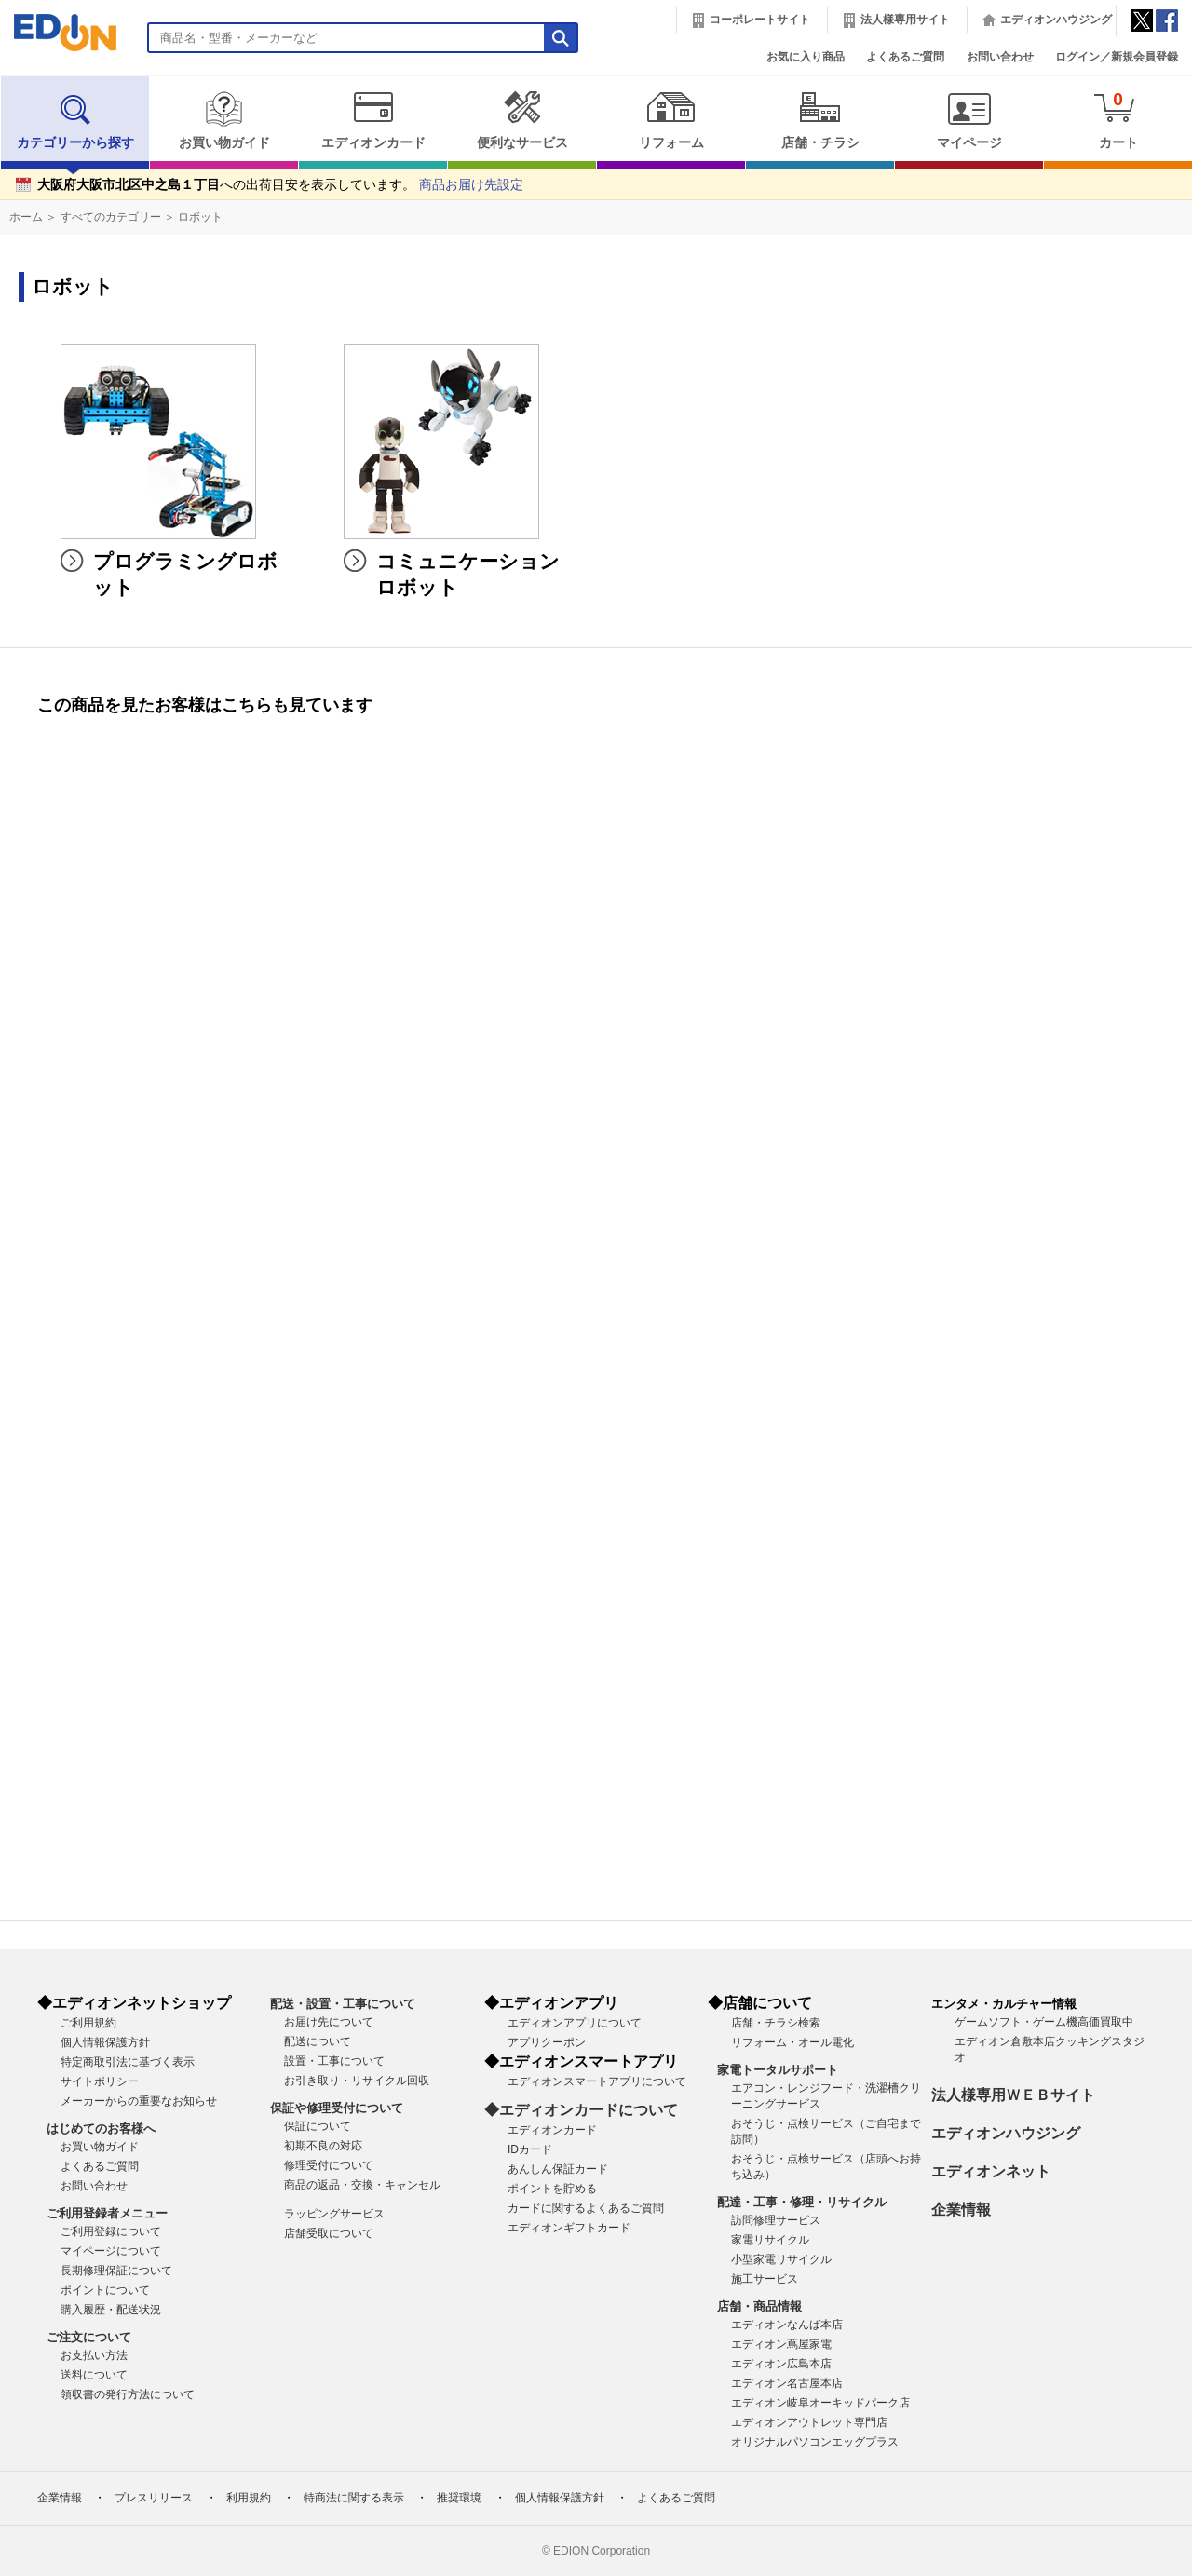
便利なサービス (522, 120)
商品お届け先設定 (471, 185)
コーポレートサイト (760, 19)
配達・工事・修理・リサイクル (802, 2202)
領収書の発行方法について (128, 2394)
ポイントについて (105, 2290)
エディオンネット (990, 2171)
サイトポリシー (100, 2081)
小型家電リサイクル (781, 2259)
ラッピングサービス (334, 2213)
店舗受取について (328, 2233)
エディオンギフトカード (569, 2227)
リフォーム (671, 120)
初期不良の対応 (323, 2145)
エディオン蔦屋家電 (781, 2344)
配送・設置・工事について (342, 2004)
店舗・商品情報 (759, 2306)
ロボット (200, 217)
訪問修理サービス (775, 2220)
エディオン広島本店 (781, 2363)
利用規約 (248, 2497)
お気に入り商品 (805, 56)
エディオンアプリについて (575, 2022)
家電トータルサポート (777, 2070)
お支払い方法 (94, 2355)
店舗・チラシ (820, 120)
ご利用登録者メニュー (107, 2213)
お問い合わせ (1000, 56)
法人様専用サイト (905, 19)
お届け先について (328, 2021)
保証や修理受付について (336, 2108)
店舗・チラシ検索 (775, 2022)
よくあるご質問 (905, 56)
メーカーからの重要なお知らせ (139, 2101)
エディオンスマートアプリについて (597, 2081)
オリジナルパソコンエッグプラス (815, 2441)
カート (1118, 119)
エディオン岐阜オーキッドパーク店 (820, 2402)
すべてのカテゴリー (111, 217)
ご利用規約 (88, 2022)
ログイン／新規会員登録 (1116, 56)
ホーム (26, 217)
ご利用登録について (111, 2231)
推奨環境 (459, 2497)
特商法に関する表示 (354, 2497)
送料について (94, 2374)
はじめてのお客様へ (101, 2128)
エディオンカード (373, 120)
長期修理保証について (116, 2270)
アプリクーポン (547, 2042)
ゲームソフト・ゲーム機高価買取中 (1044, 2021)
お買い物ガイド (224, 120)
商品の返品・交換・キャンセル (362, 2184)
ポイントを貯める (552, 2188)
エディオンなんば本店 (787, 2324)
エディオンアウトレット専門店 (809, 2422)
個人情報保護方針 (105, 2042)
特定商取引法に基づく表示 (128, 2061)
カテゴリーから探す (75, 120)
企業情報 (961, 2209)
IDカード (530, 2149)
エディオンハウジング (1056, 19)
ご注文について (89, 2337)
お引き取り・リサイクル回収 (356, 2080)
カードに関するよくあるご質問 (586, 2208)
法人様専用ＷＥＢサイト (1013, 2095)
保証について (317, 2126)
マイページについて (111, 2250)
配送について (317, 2041)
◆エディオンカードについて (581, 2110)
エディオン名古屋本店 (787, 2383)
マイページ (969, 120)
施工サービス (764, 2278)
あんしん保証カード (558, 2169)
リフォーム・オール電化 (792, 2042)
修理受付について (328, 2165)
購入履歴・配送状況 (111, 2309)
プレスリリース (154, 2497)
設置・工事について (334, 2061)
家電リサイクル (770, 2239)
